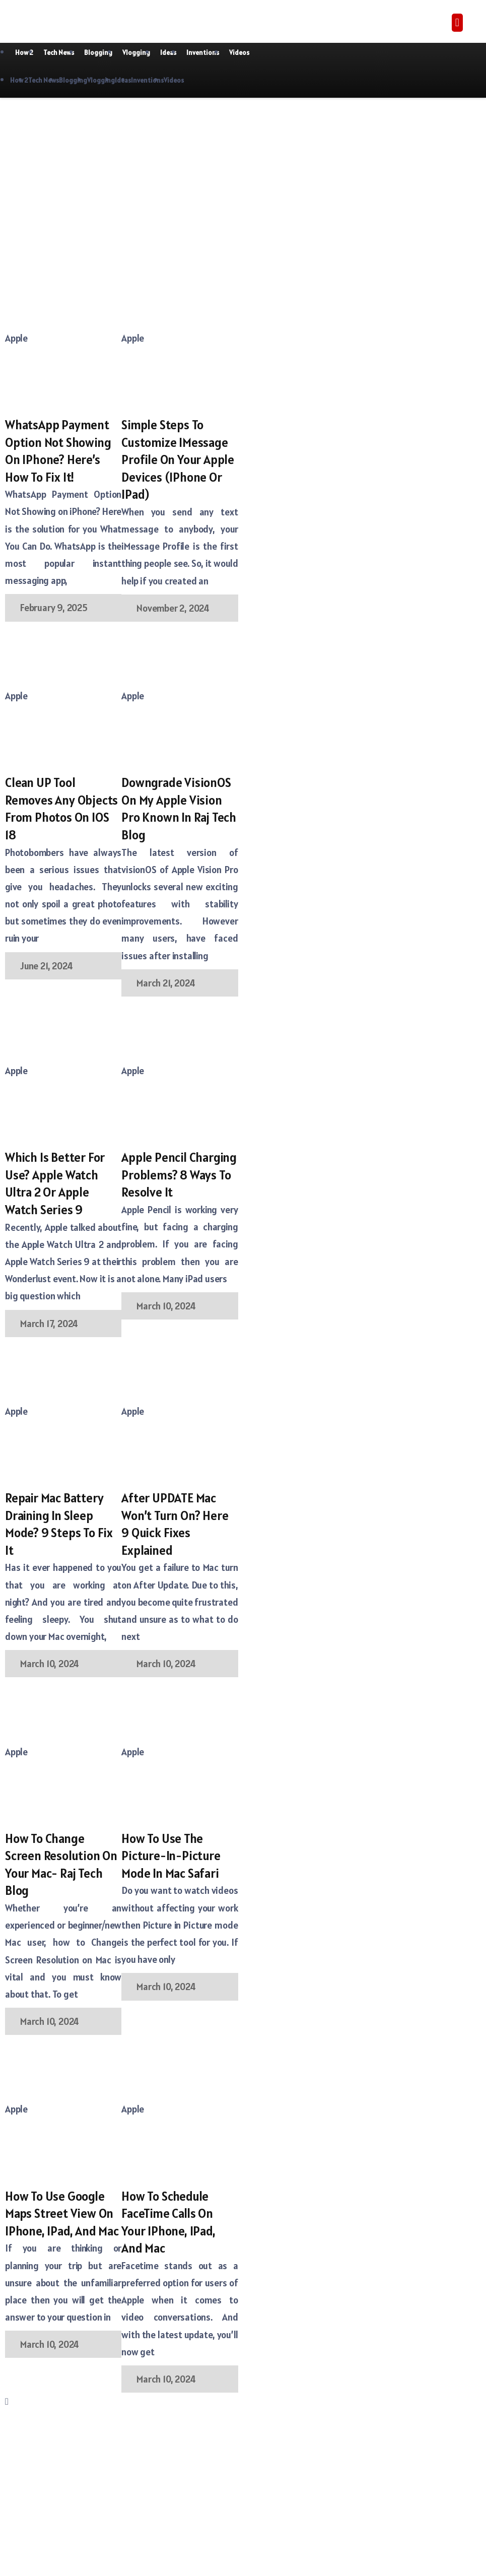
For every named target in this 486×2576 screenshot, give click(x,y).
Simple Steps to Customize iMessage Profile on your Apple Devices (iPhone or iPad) (177, 459)
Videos (239, 52)
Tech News (58, 52)
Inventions (202, 52)
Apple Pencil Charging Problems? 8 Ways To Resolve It (179, 1174)
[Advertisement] (121, 178)
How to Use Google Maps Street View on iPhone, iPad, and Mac (62, 2213)
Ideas (168, 52)
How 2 (24, 52)
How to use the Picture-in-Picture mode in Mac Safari (170, 1855)
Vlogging (136, 52)
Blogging (98, 52)
